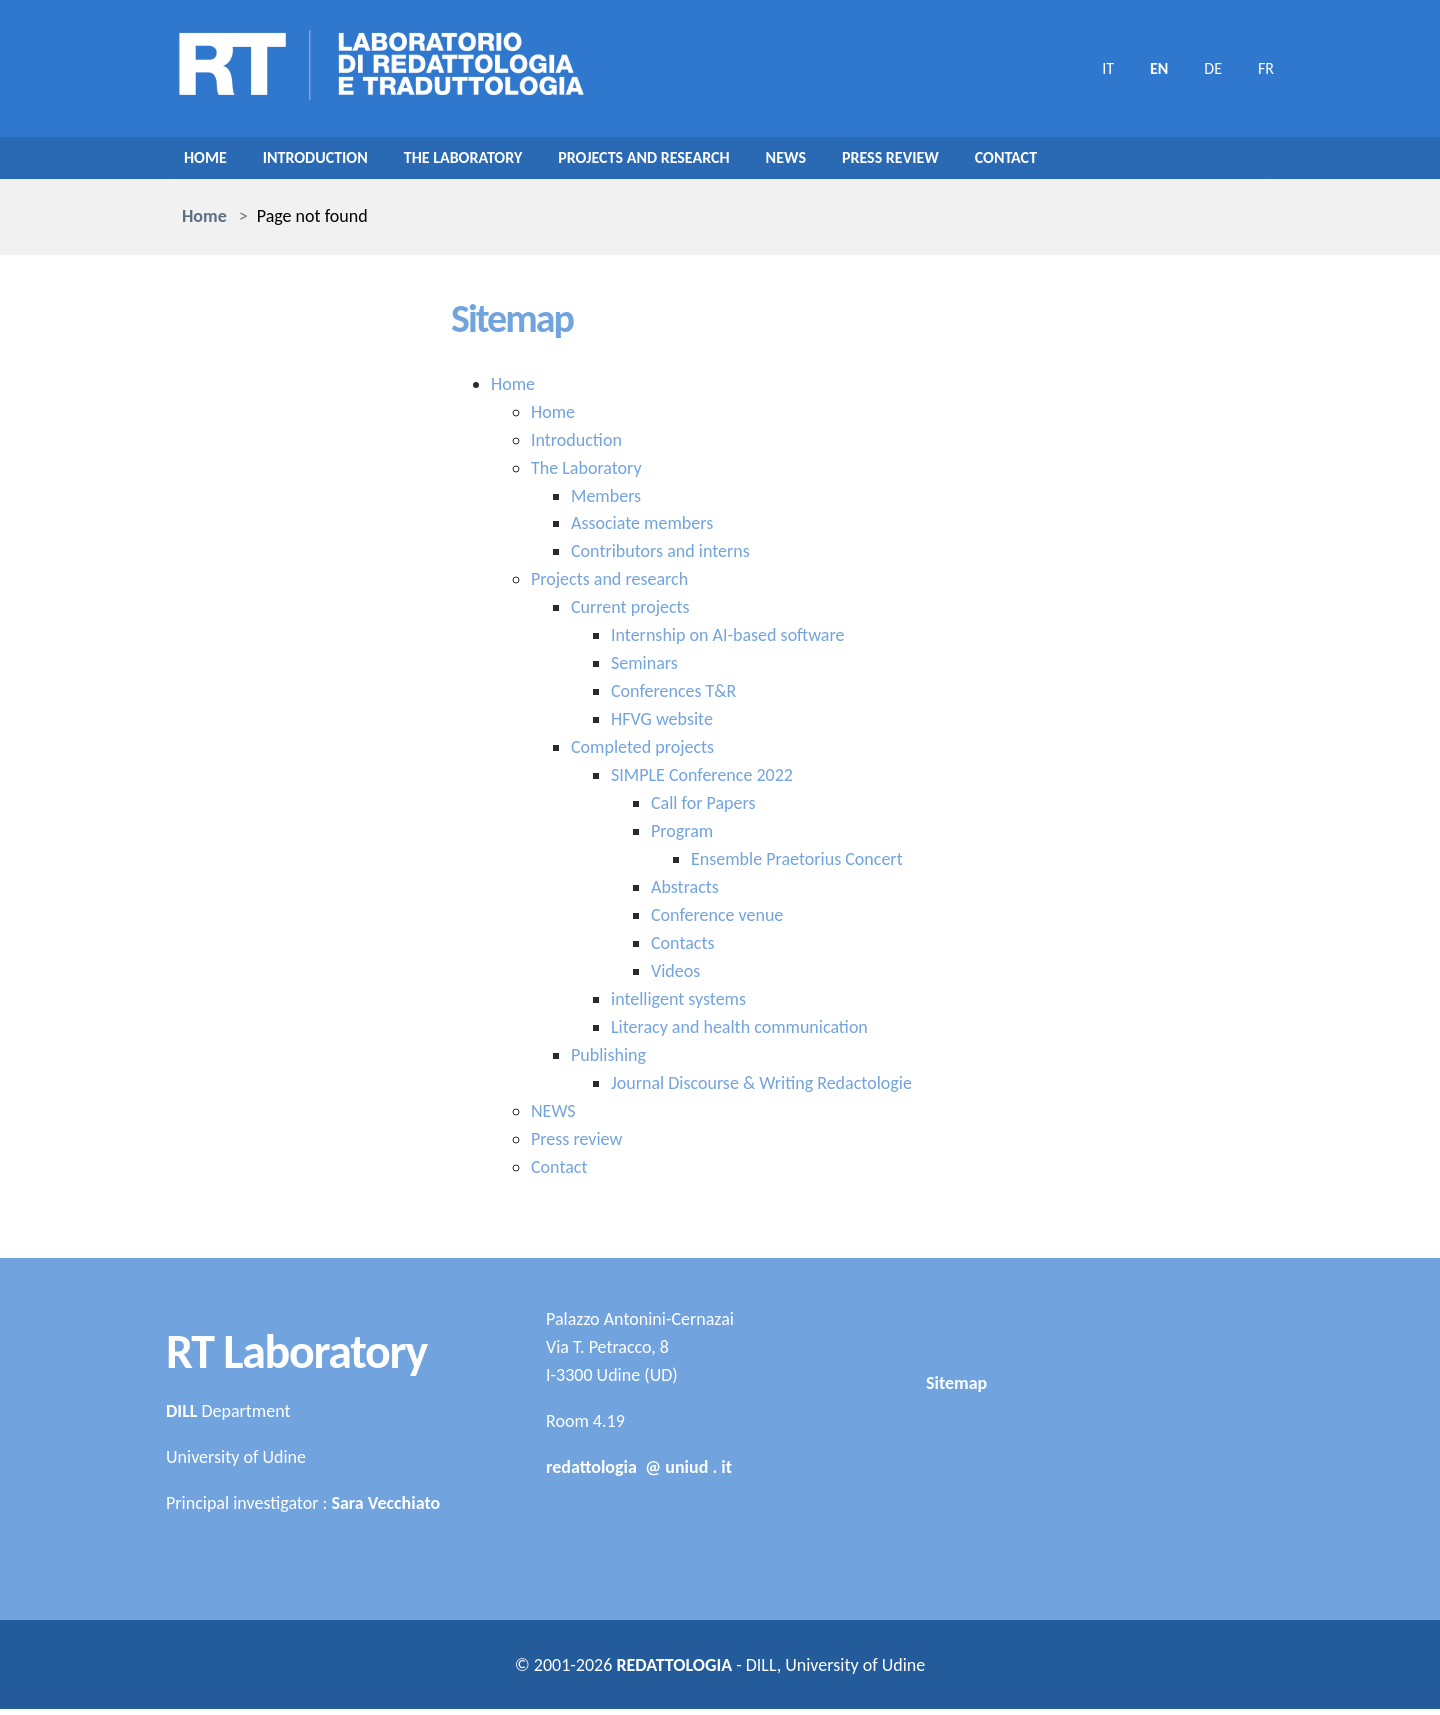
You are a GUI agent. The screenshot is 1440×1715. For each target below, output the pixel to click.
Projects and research (688, 161)
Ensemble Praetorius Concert (797, 865)
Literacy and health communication (739, 1033)
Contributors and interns (660, 557)
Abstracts (685, 893)
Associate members (642, 529)
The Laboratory (488, 161)
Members (606, 501)
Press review (956, 161)
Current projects (630, 613)
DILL (181, 1417)
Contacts (683, 949)
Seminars (644, 669)
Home (208, 161)
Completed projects (642, 753)
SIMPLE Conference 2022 (702, 781)
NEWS (842, 161)
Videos (675, 977)
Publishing (608, 1061)
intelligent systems (678, 1005)
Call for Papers (703, 809)
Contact (1082, 161)
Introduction (327, 161)
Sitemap (956, 1508)
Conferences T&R (673, 697)
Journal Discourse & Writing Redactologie (761, 1089)
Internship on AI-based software (727, 641)
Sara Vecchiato (385, 1509)
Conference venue (717, 921)
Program (682, 837)
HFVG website (662, 725)
